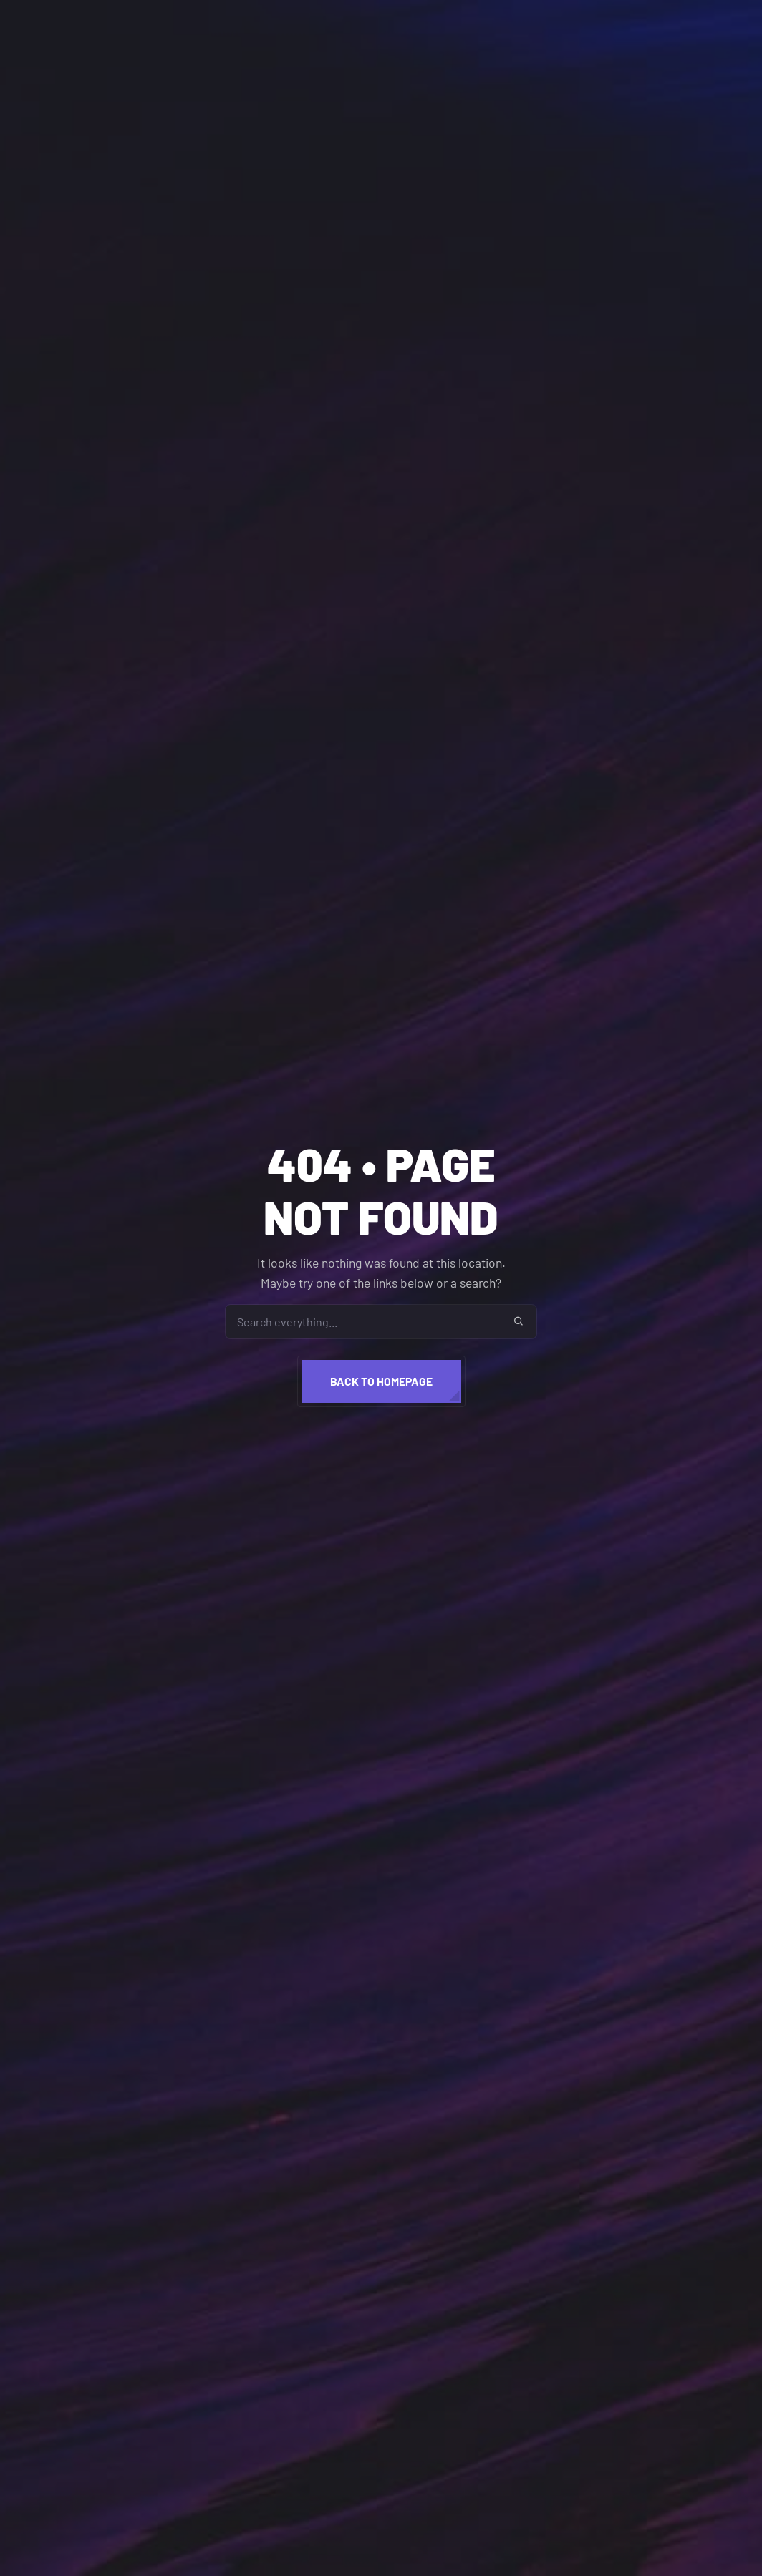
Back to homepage (381, 1381)
